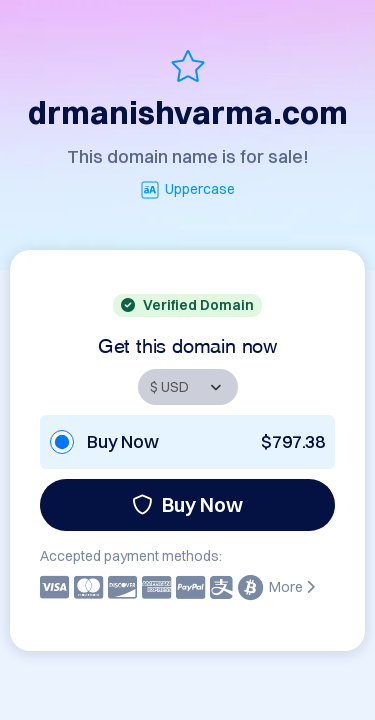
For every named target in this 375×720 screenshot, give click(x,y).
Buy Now (187, 504)
